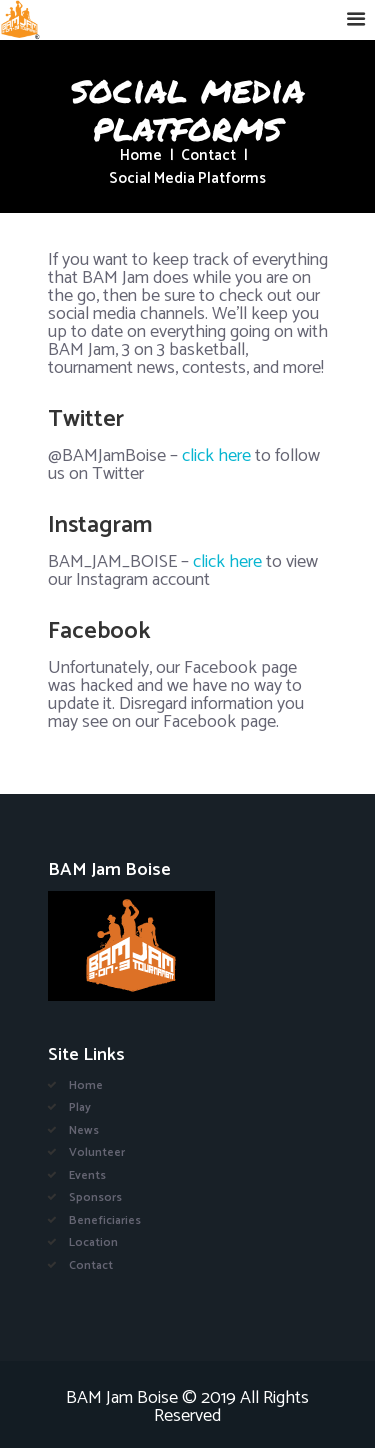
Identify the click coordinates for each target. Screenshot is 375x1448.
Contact (208, 156)
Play (80, 1107)
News (84, 1130)
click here (216, 456)
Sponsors (95, 1197)
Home (141, 156)
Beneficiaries (105, 1220)
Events (87, 1175)
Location (93, 1242)
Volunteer (97, 1152)
